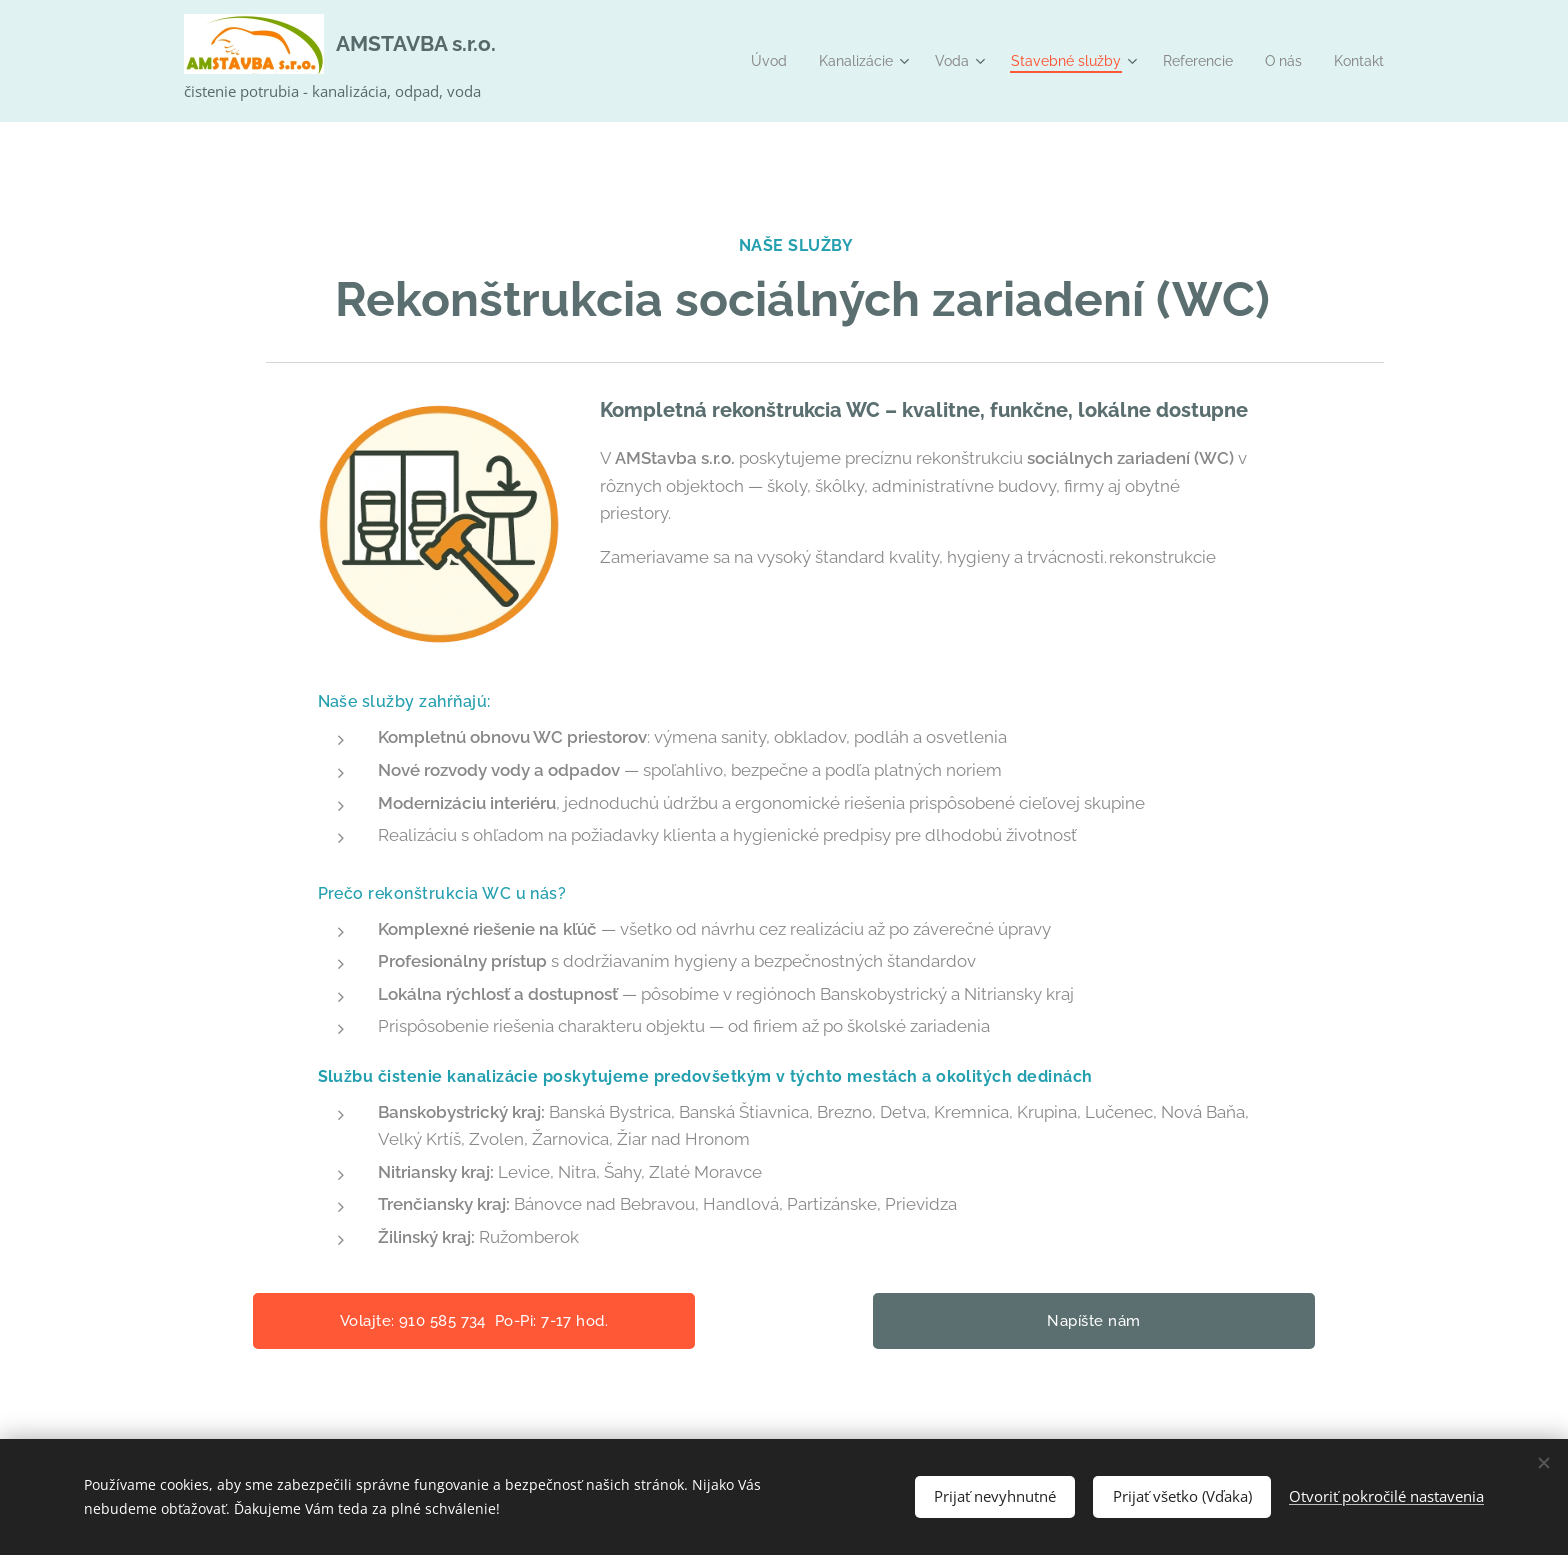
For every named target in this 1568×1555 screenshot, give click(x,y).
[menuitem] (737, 61)
